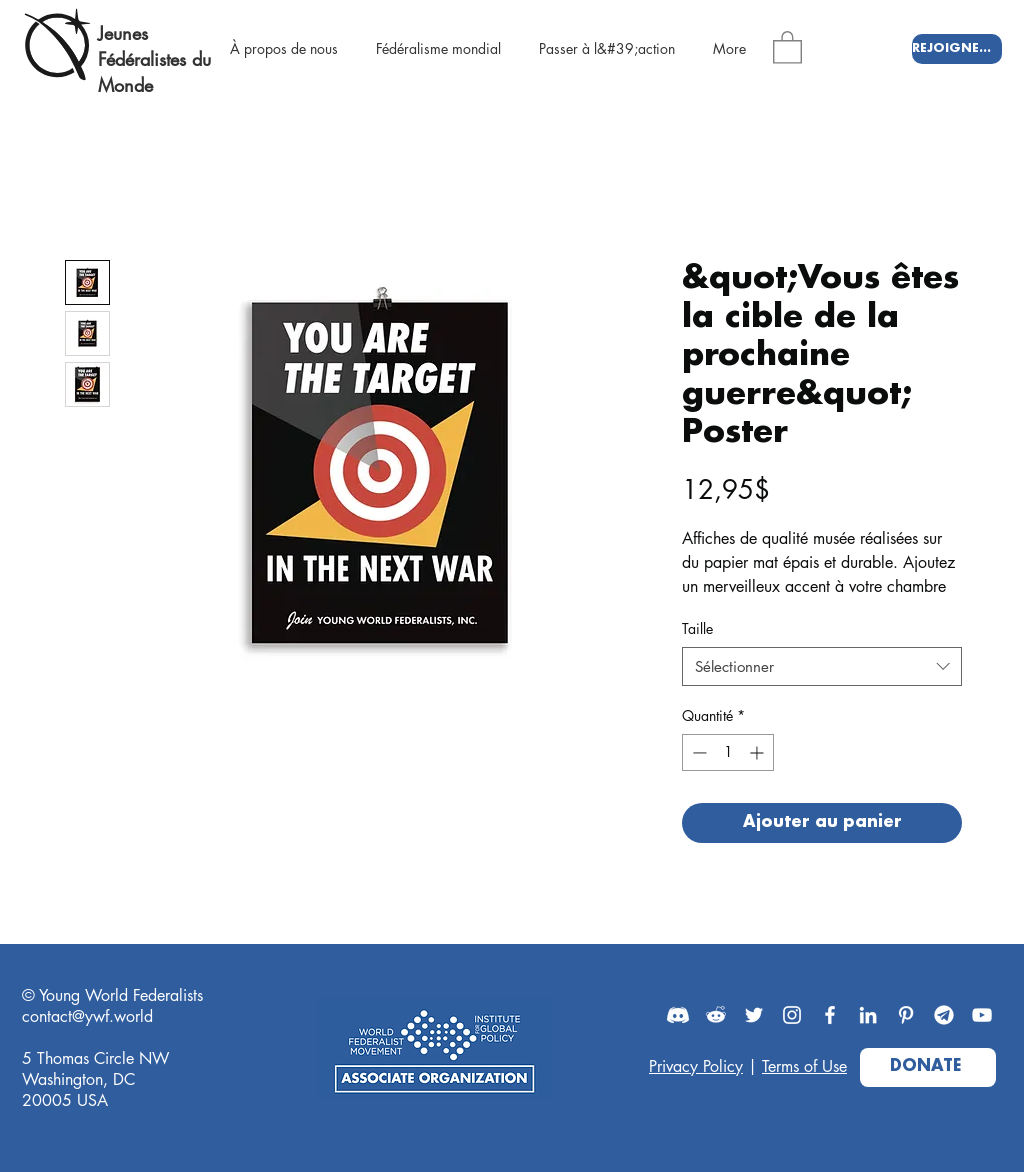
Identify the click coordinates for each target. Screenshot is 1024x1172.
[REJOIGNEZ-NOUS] (957, 49)
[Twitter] (754, 1015)
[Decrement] (697, 752)
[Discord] (678, 1015)
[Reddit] (716, 1015)
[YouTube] (982, 1015)
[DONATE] (928, 1067)
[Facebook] (830, 1015)
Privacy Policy (696, 1066)
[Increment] (758, 752)
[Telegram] (944, 1015)
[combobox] (822, 666)
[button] (787, 46)
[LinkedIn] (868, 1015)
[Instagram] (792, 1015)
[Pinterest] (906, 1015)
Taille (697, 628)
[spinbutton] (728, 752)
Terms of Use (804, 1066)
